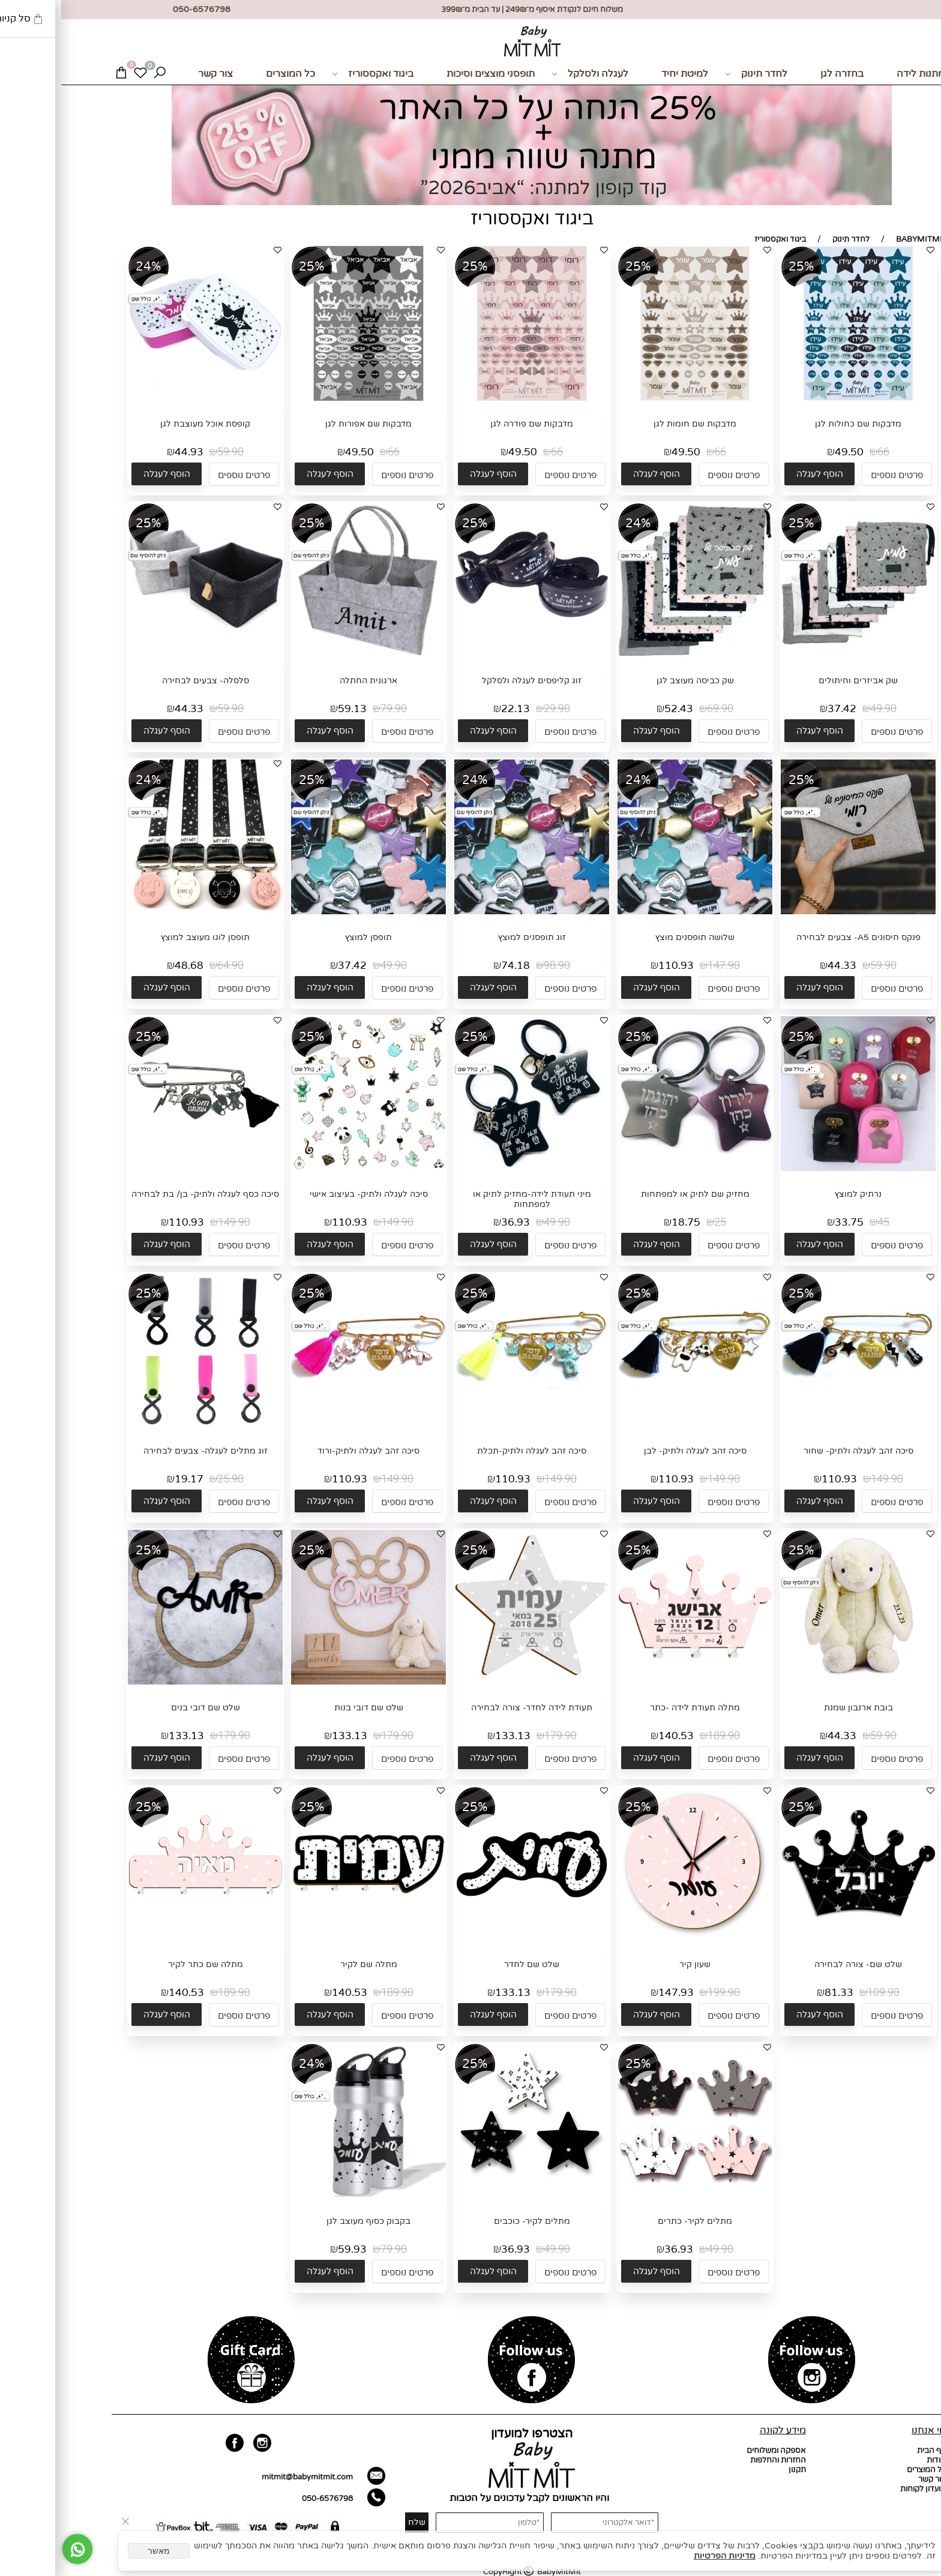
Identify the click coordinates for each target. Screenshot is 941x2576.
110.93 (615, 965)
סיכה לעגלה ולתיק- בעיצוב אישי (307, 1194)
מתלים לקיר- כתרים (634, 2221)
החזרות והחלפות (717, 2460)
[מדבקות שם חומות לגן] (633, 398)
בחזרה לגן (780, 74)
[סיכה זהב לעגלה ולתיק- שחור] (797, 1425)
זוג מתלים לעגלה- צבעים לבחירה (144, 1451)
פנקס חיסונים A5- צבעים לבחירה (797, 937)
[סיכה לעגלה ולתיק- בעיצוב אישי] (307, 1170)
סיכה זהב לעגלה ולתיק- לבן (634, 1451)
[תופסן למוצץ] (307, 912)
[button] (758, 474)
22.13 (454, 708)
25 (659, 1222)
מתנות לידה (859, 74)
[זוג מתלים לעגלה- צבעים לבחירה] (144, 1425)
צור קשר (154, 74)
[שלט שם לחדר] (470, 1939)
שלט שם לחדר (470, 1964)
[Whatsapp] (16, 2549)
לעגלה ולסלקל (528, 74)
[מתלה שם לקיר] (307, 1939)
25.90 (169, 1479)
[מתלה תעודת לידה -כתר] (633, 1682)
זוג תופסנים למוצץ (471, 937)
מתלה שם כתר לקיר (144, 1964)
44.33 (127, 708)
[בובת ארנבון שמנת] (797, 1682)
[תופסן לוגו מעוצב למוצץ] (144, 912)
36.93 (454, 1222)
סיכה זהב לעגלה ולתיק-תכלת (470, 1451)
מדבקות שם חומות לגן (633, 424)
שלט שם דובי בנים (144, 1708)
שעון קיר (633, 1964)
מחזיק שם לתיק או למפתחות (634, 1194)
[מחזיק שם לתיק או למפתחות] (633, 1160)
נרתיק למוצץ (797, 1194)
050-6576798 (266, 2498)
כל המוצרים (229, 74)
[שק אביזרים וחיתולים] (797, 655)
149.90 (336, 1222)
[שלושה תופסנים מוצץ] (633, 912)
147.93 (615, 1992)
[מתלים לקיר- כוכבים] (470, 2182)
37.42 (780, 708)
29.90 (496, 709)
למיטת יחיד (623, 74)
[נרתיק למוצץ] (797, 1168)
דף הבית (870, 2450)
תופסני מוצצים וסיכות (429, 74)
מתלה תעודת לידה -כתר (634, 1708)
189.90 (662, 1736)
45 (822, 1222)
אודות (875, 2460)
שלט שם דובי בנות (307, 1708)
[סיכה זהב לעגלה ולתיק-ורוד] (307, 1425)
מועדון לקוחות (862, 2489)
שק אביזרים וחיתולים (797, 680)
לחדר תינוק (695, 74)
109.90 (822, 1992)
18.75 (624, 1222)
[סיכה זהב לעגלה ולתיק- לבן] (633, 1425)
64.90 (169, 965)
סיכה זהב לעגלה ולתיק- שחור (797, 1451)
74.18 (454, 965)
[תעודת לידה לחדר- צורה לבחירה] (470, 1682)
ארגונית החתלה (307, 680)
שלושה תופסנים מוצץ (633, 937)
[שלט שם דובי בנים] (144, 1682)
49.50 (788, 452)
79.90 (332, 709)
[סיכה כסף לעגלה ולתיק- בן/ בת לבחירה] (144, 1168)
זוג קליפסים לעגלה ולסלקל (470, 680)
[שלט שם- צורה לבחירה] (797, 1939)
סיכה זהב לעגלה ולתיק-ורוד (307, 1451)
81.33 (777, 1992)
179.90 (499, 1736)
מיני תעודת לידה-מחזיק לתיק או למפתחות (471, 1199)
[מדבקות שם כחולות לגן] (797, 398)
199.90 (662, 1992)
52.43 (617, 708)
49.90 (822, 709)
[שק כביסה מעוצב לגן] (633, 655)
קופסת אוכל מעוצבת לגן (144, 424)
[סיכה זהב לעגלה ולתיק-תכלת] (470, 1425)
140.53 (615, 1736)
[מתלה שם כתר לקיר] (144, 1939)
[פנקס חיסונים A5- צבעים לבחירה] (797, 912)
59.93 (291, 2249)
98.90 (496, 965)
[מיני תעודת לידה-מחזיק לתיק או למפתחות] (470, 1168)
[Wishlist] (79, 74)
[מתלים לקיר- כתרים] (633, 2195)
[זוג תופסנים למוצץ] (470, 912)
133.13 (451, 1736)
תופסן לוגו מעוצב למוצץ (144, 937)
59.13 (291, 708)
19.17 (127, 1479)
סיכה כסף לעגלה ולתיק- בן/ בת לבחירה (144, 1194)
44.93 (127, 452)
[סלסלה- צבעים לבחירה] (144, 655)
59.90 (169, 452)
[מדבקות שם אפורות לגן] (307, 398)
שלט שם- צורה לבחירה (797, 1964)
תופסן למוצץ (307, 937)
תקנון (736, 2470)
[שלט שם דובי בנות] (307, 1682)
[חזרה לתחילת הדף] (922, 2561)
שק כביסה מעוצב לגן (634, 680)
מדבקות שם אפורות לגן (307, 424)
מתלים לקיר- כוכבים (471, 2221)
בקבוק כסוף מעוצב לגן (307, 2221)
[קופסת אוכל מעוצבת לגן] (144, 398)
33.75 (788, 1222)
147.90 (662, 965)
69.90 (659, 709)
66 (822, 452)
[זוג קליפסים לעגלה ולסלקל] (470, 655)
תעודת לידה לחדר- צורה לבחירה (470, 1708)
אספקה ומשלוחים (715, 2450)
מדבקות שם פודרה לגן (470, 424)
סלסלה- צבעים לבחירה (144, 680)
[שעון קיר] (633, 1939)
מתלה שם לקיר (307, 1964)
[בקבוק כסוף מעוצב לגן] (307, 2195)
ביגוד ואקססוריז (311, 74)
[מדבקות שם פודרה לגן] (470, 398)
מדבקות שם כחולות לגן (797, 424)
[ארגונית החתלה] (307, 655)
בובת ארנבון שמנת (797, 1708)
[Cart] (60, 74)
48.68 (127, 965)
